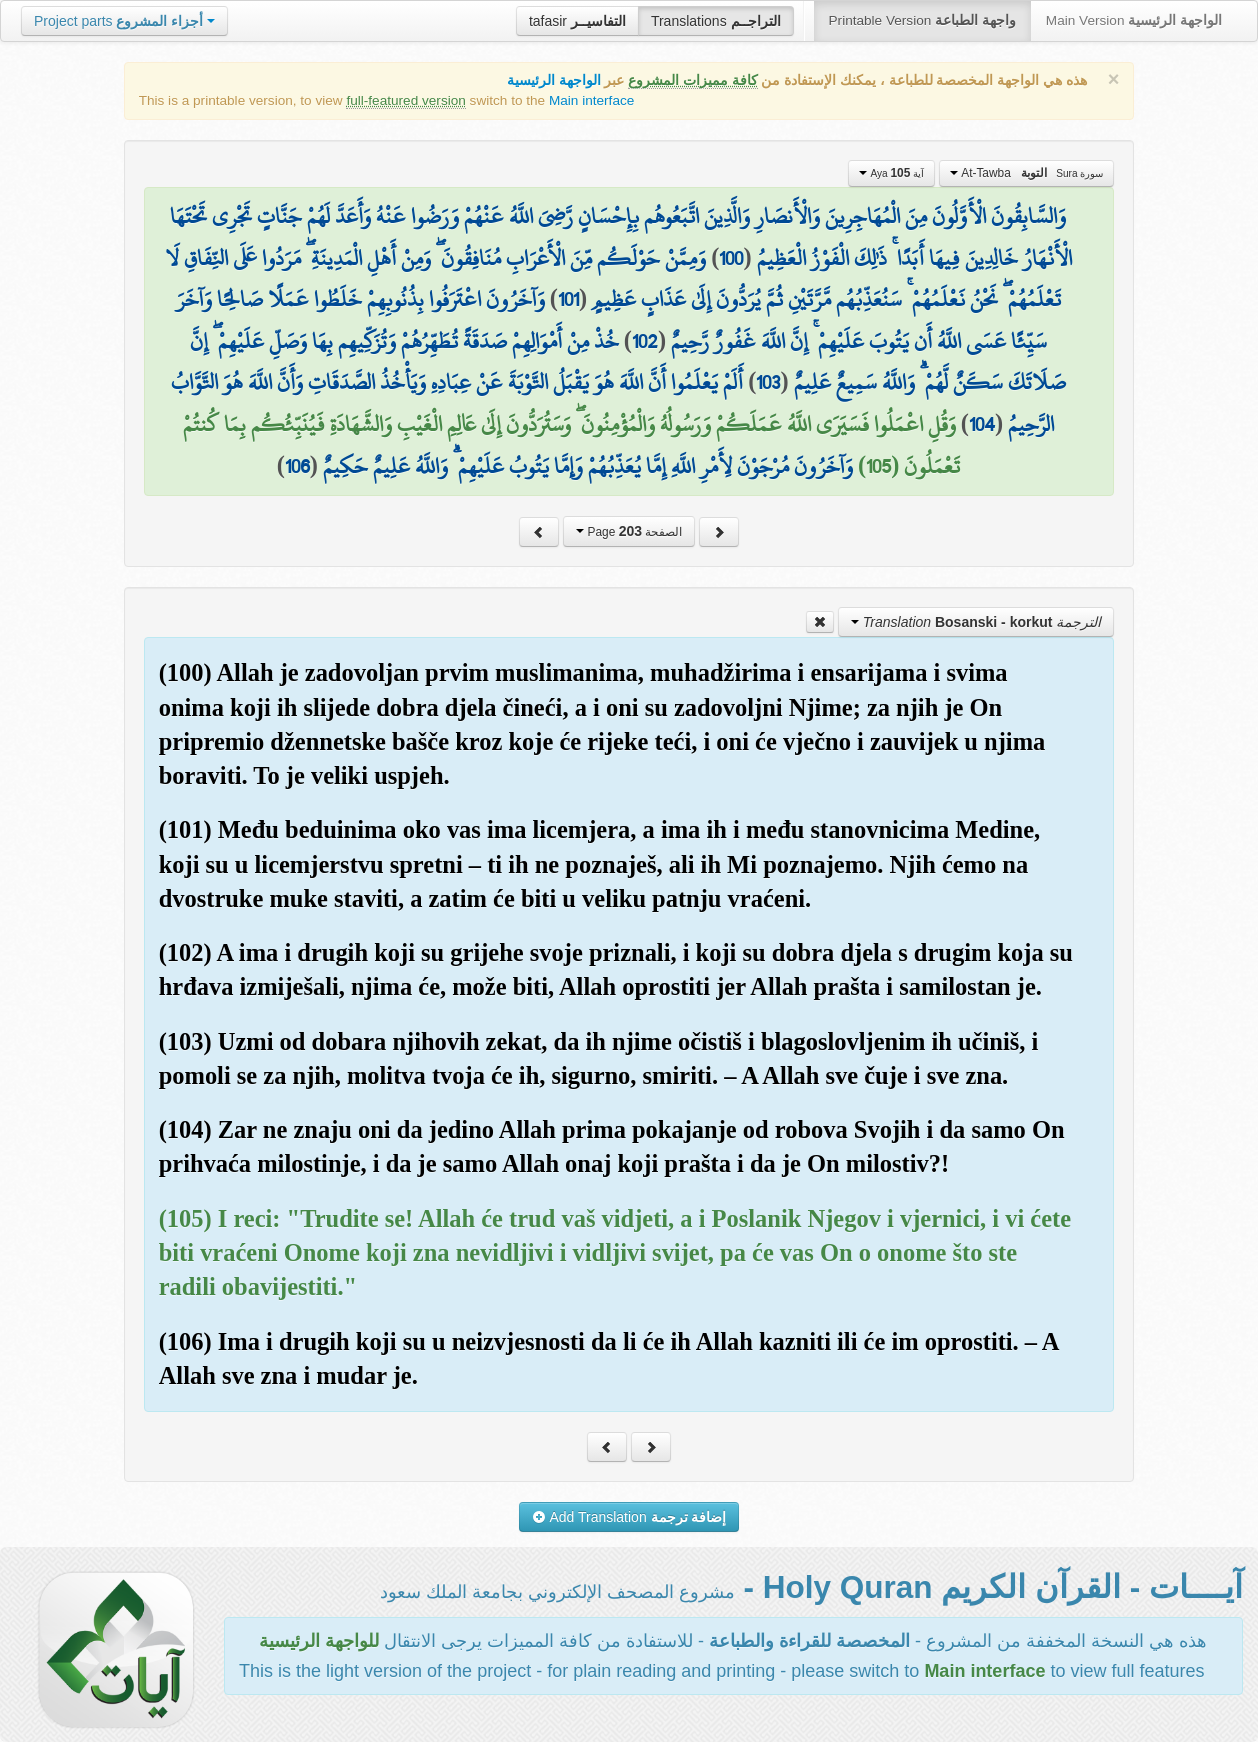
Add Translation (629, 1517)
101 (568, 299)
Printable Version (922, 20)
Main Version (1134, 20)
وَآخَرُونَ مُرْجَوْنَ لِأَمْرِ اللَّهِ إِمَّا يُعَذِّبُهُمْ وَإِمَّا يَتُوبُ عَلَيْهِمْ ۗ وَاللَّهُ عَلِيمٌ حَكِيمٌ (588, 466)
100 (731, 258)
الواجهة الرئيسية (554, 80)
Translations (716, 21)
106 (297, 466)
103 (768, 382)
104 (982, 424)
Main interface (591, 100)
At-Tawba (1026, 173)
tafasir (577, 21)
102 (645, 341)
